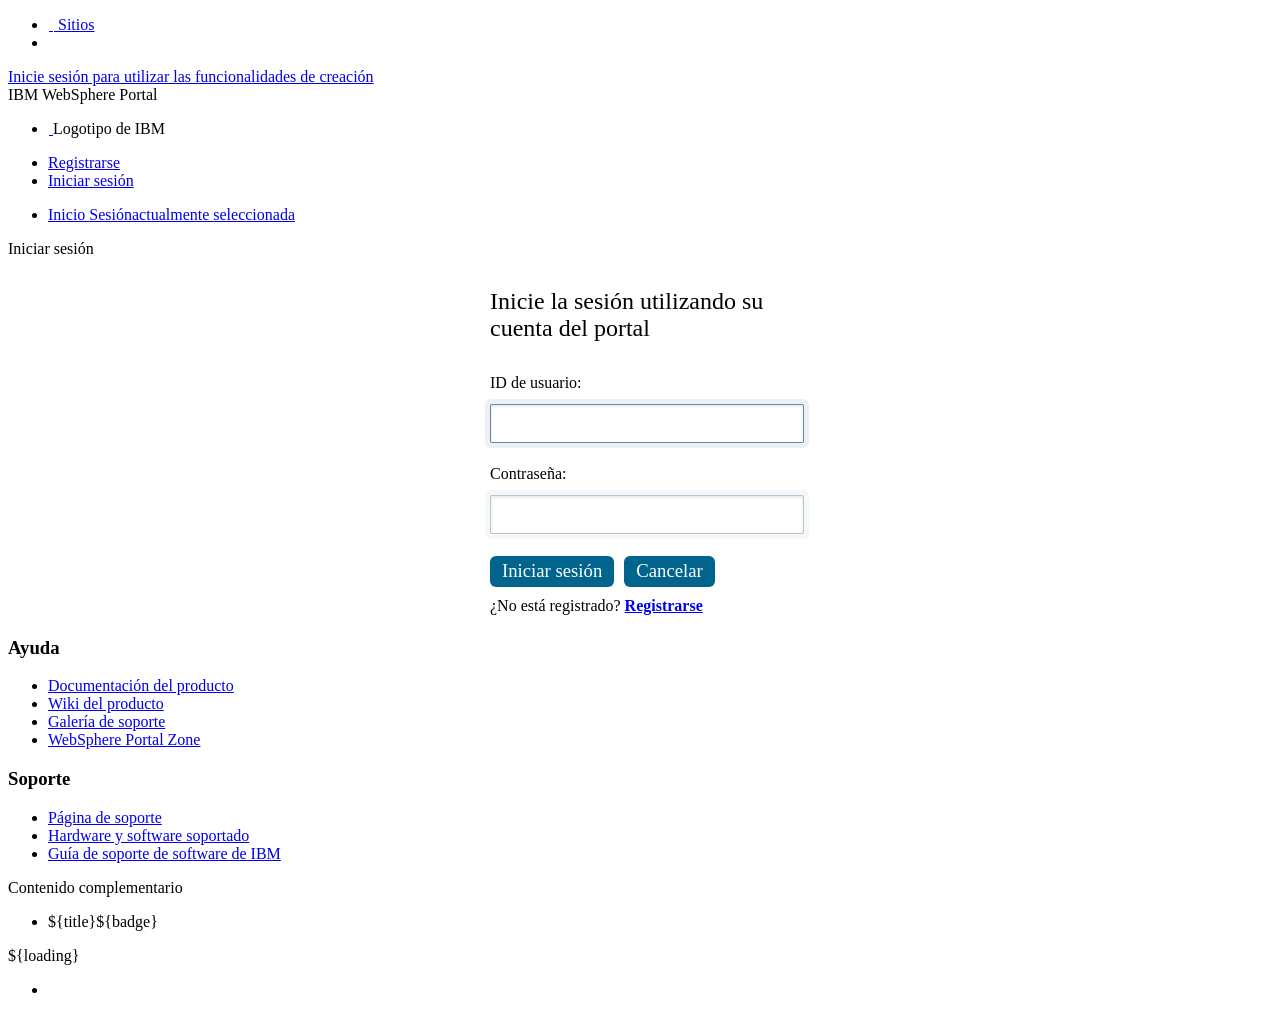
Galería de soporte (106, 721)
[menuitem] (660, 990)
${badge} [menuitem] (103, 921)
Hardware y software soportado (148, 835)
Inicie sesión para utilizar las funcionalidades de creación (191, 76)
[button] (71, 24)
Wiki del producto (106, 703)
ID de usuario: (536, 382)
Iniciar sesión (91, 180)
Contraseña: (528, 473)
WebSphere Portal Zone (124, 739)
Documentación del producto (141, 685)
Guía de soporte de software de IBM (164, 853)
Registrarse (84, 162)
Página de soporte (105, 817)
